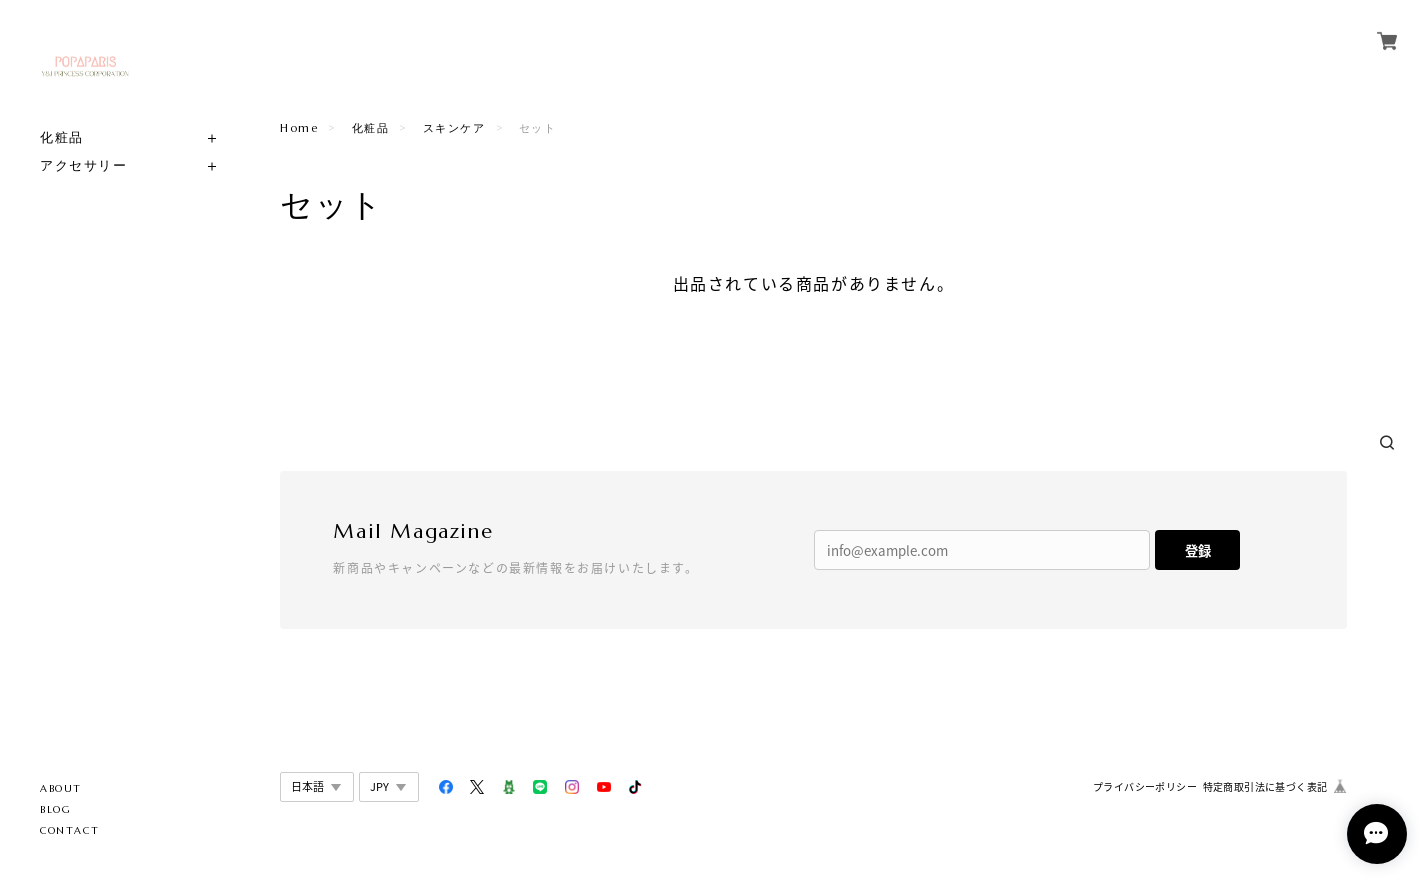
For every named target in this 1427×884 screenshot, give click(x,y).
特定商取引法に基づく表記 (1265, 786)
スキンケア (454, 128)
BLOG (55, 809)
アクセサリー (84, 165)
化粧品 (62, 137)
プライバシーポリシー (1145, 786)
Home (299, 128)
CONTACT (69, 830)
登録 (1198, 550)
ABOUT (61, 788)
